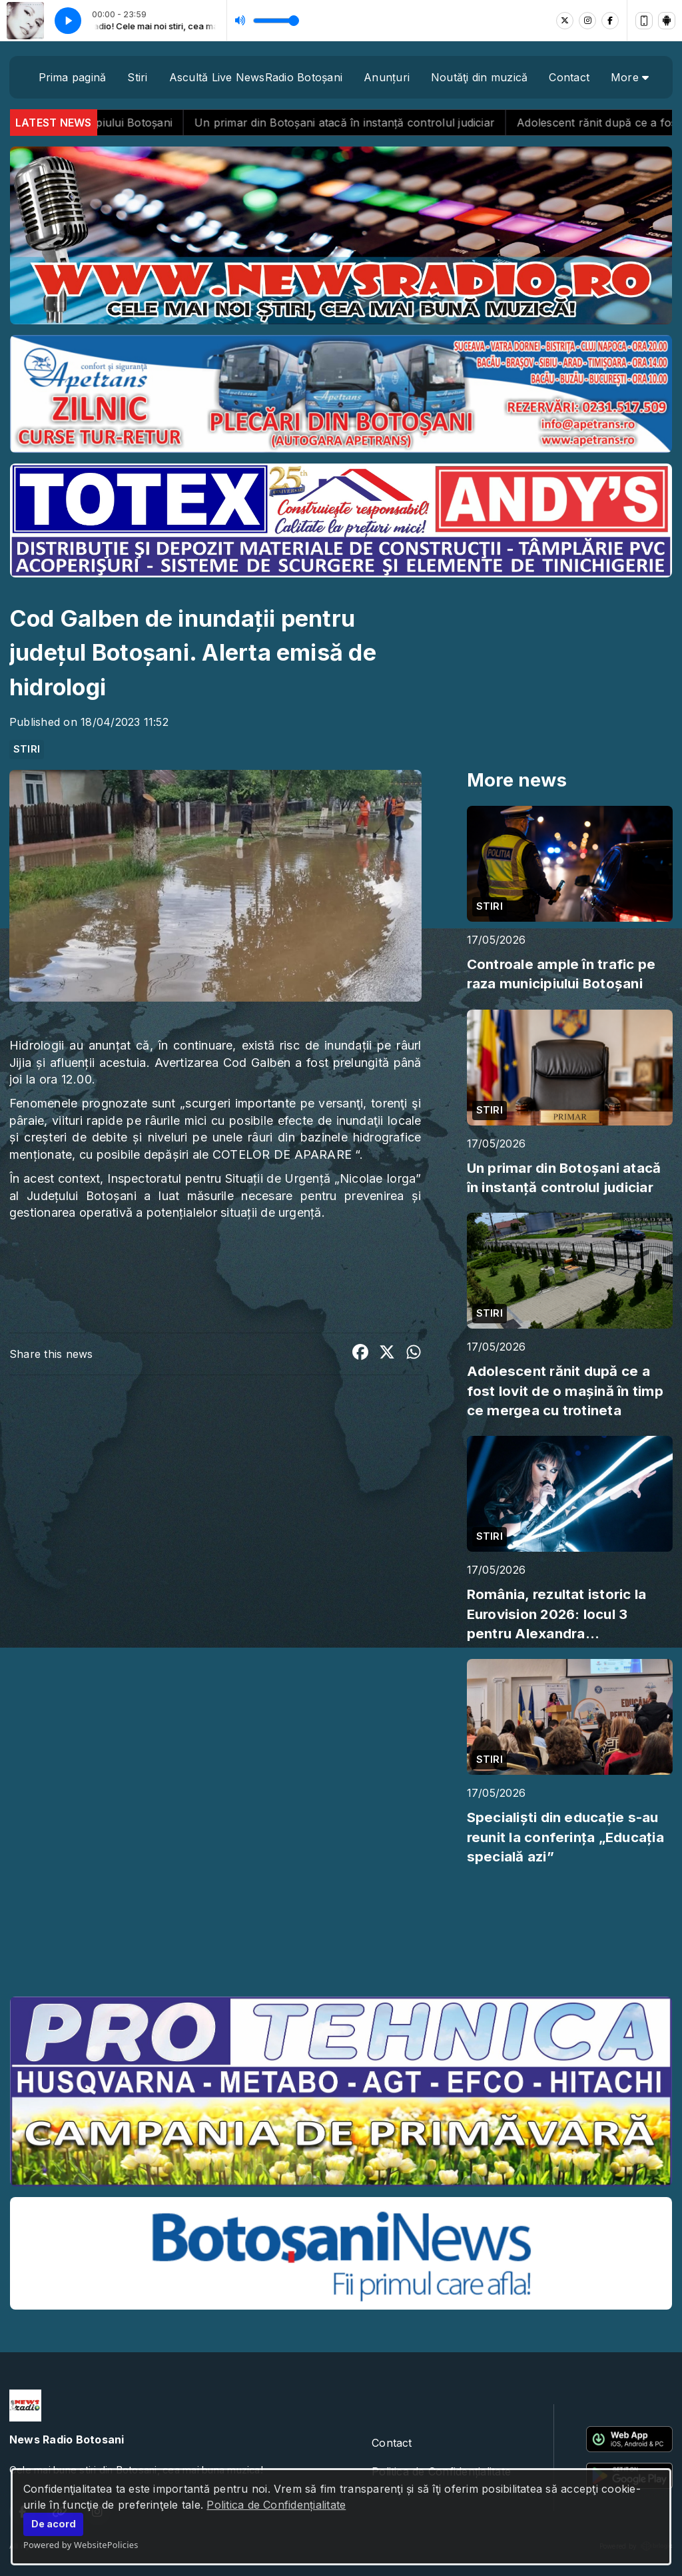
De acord (53, 2523)
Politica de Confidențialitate (276, 2504)
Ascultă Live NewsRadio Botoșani (255, 77)
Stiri (137, 77)
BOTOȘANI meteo (341, 1936)
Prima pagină (73, 77)
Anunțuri (387, 77)
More (630, 77)
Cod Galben (257, 1063)
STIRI (26, 749)
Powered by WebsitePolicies (81, 2545)
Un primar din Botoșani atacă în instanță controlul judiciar (375, 122)
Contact (569, 77)
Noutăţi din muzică (479, 77)
